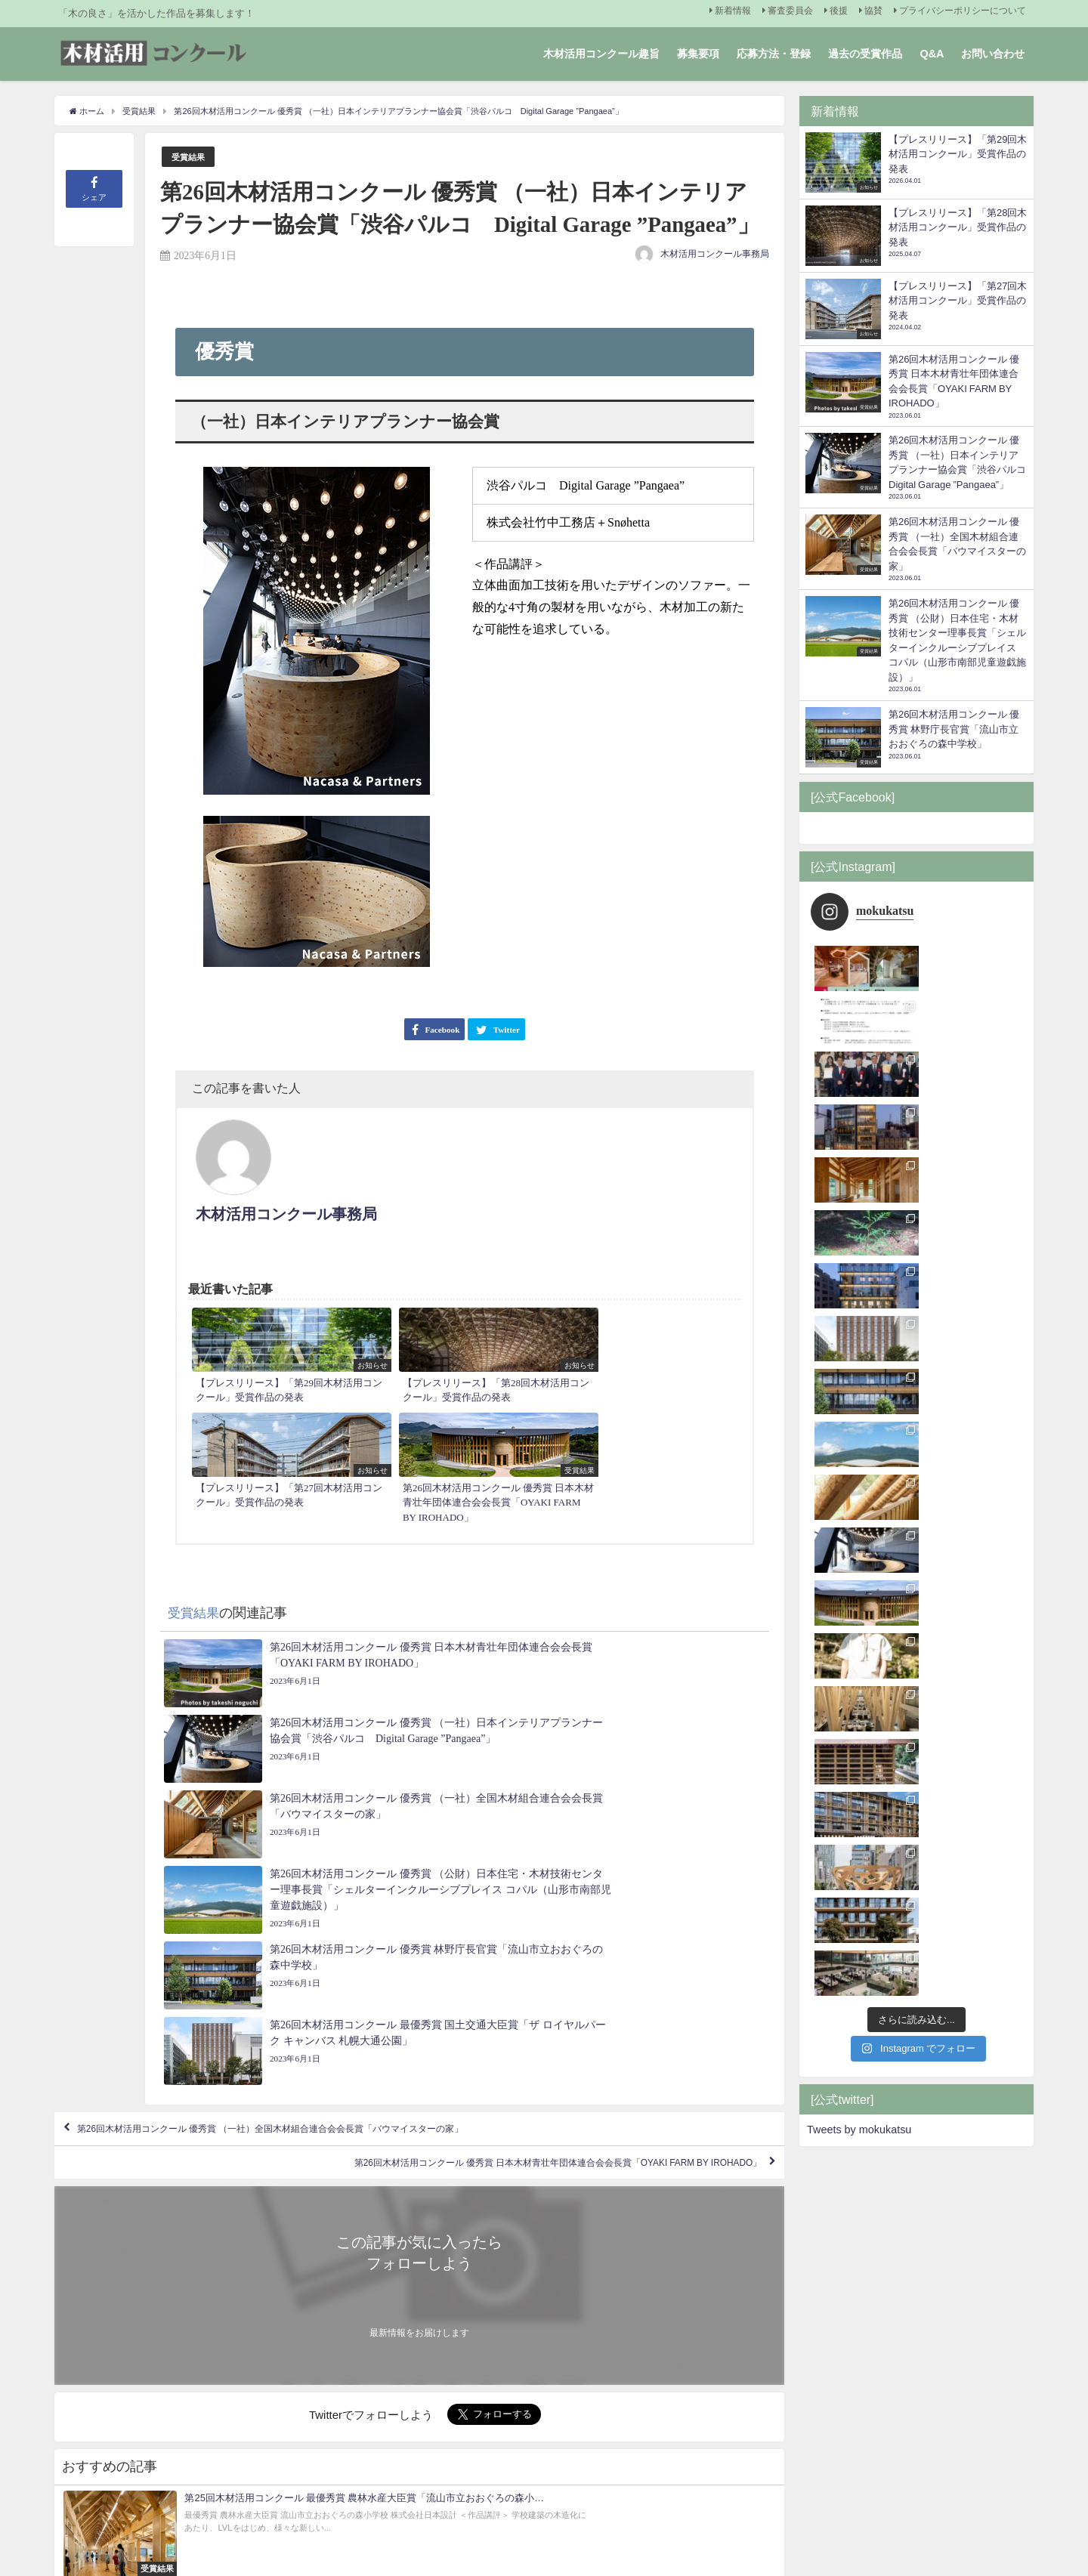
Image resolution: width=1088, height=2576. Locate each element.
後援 (839, 10)
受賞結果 (191, 156)
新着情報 (733, 10)
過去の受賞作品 (865, 53)
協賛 (873, 10)
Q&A (932, 53)
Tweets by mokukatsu (859, 1336)
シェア (94, 188)
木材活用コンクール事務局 (714, 254)
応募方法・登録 (774, 53)
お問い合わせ (993, 53)
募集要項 (698, 53)
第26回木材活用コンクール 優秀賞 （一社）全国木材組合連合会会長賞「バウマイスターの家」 (340, 1774)
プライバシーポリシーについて (962, 10)
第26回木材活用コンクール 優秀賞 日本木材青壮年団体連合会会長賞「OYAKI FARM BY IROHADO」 (483, 1818)
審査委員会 (790, 10)
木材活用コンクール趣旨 (601, 53)
